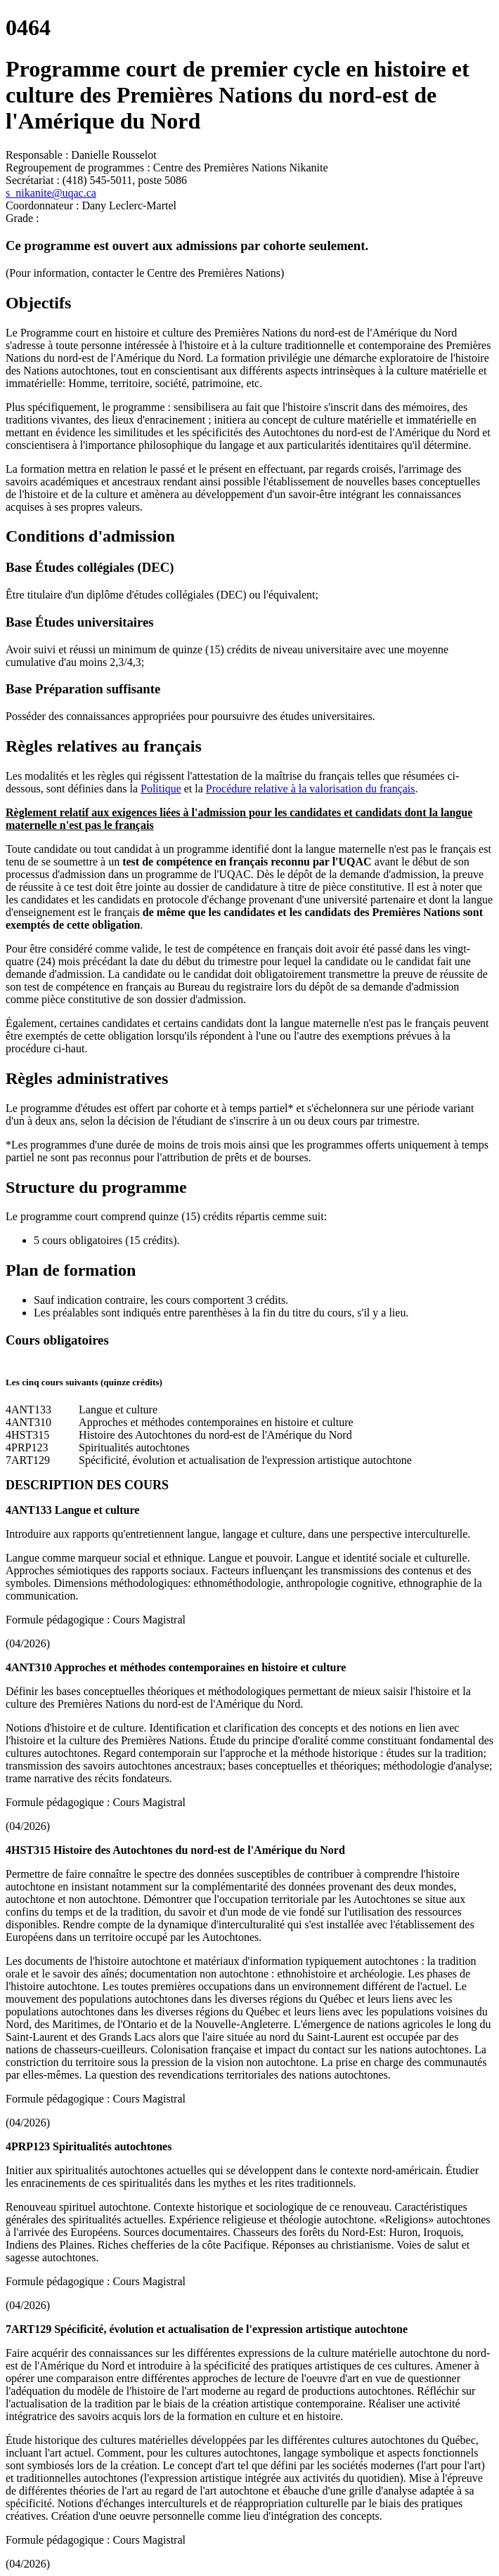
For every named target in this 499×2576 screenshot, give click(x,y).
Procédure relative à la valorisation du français (310, 789)
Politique (161, 789)
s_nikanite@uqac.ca (51, 193)
